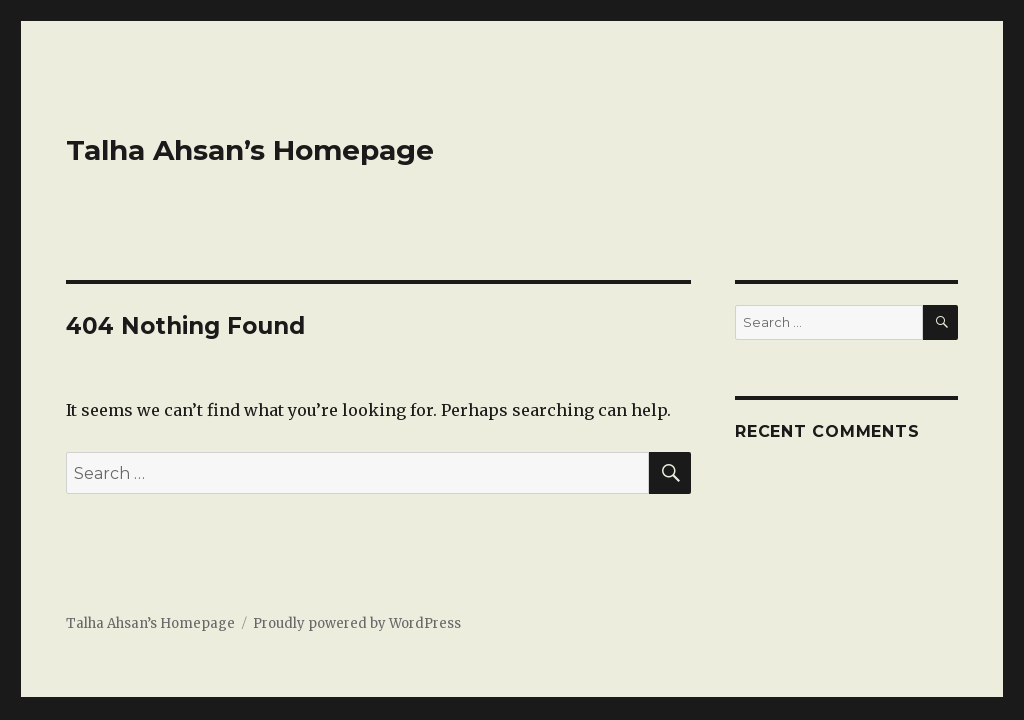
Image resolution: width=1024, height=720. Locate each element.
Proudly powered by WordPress (357, 623)
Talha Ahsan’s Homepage (250, 150)
